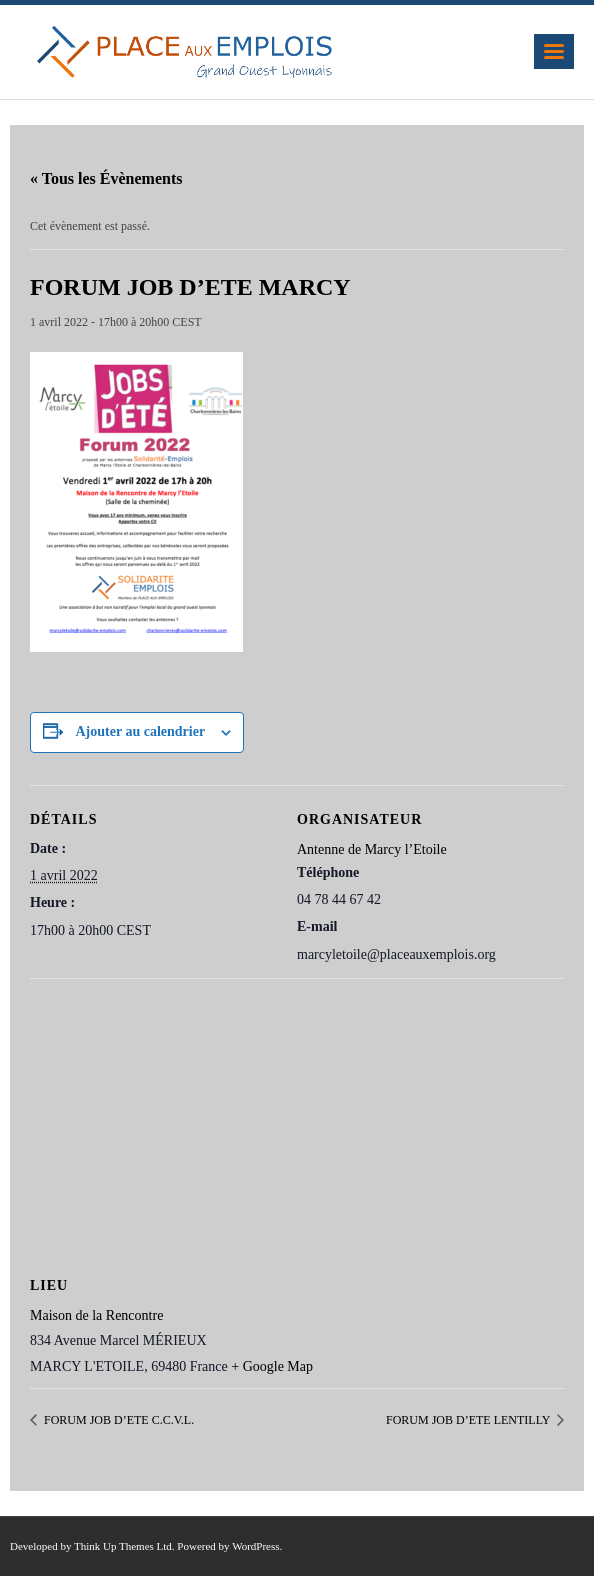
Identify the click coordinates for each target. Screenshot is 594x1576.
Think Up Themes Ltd (123, 1546)
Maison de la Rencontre (96, 1315)
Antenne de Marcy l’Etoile (372, 849)
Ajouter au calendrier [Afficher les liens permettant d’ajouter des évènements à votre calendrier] (141, 731)
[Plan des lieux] (297, 1122)
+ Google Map (272, 1366)
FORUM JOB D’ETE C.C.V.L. (117, 1420)
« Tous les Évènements (106, 178)
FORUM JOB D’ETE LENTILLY (469, 1420)
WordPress (255, 1546)
